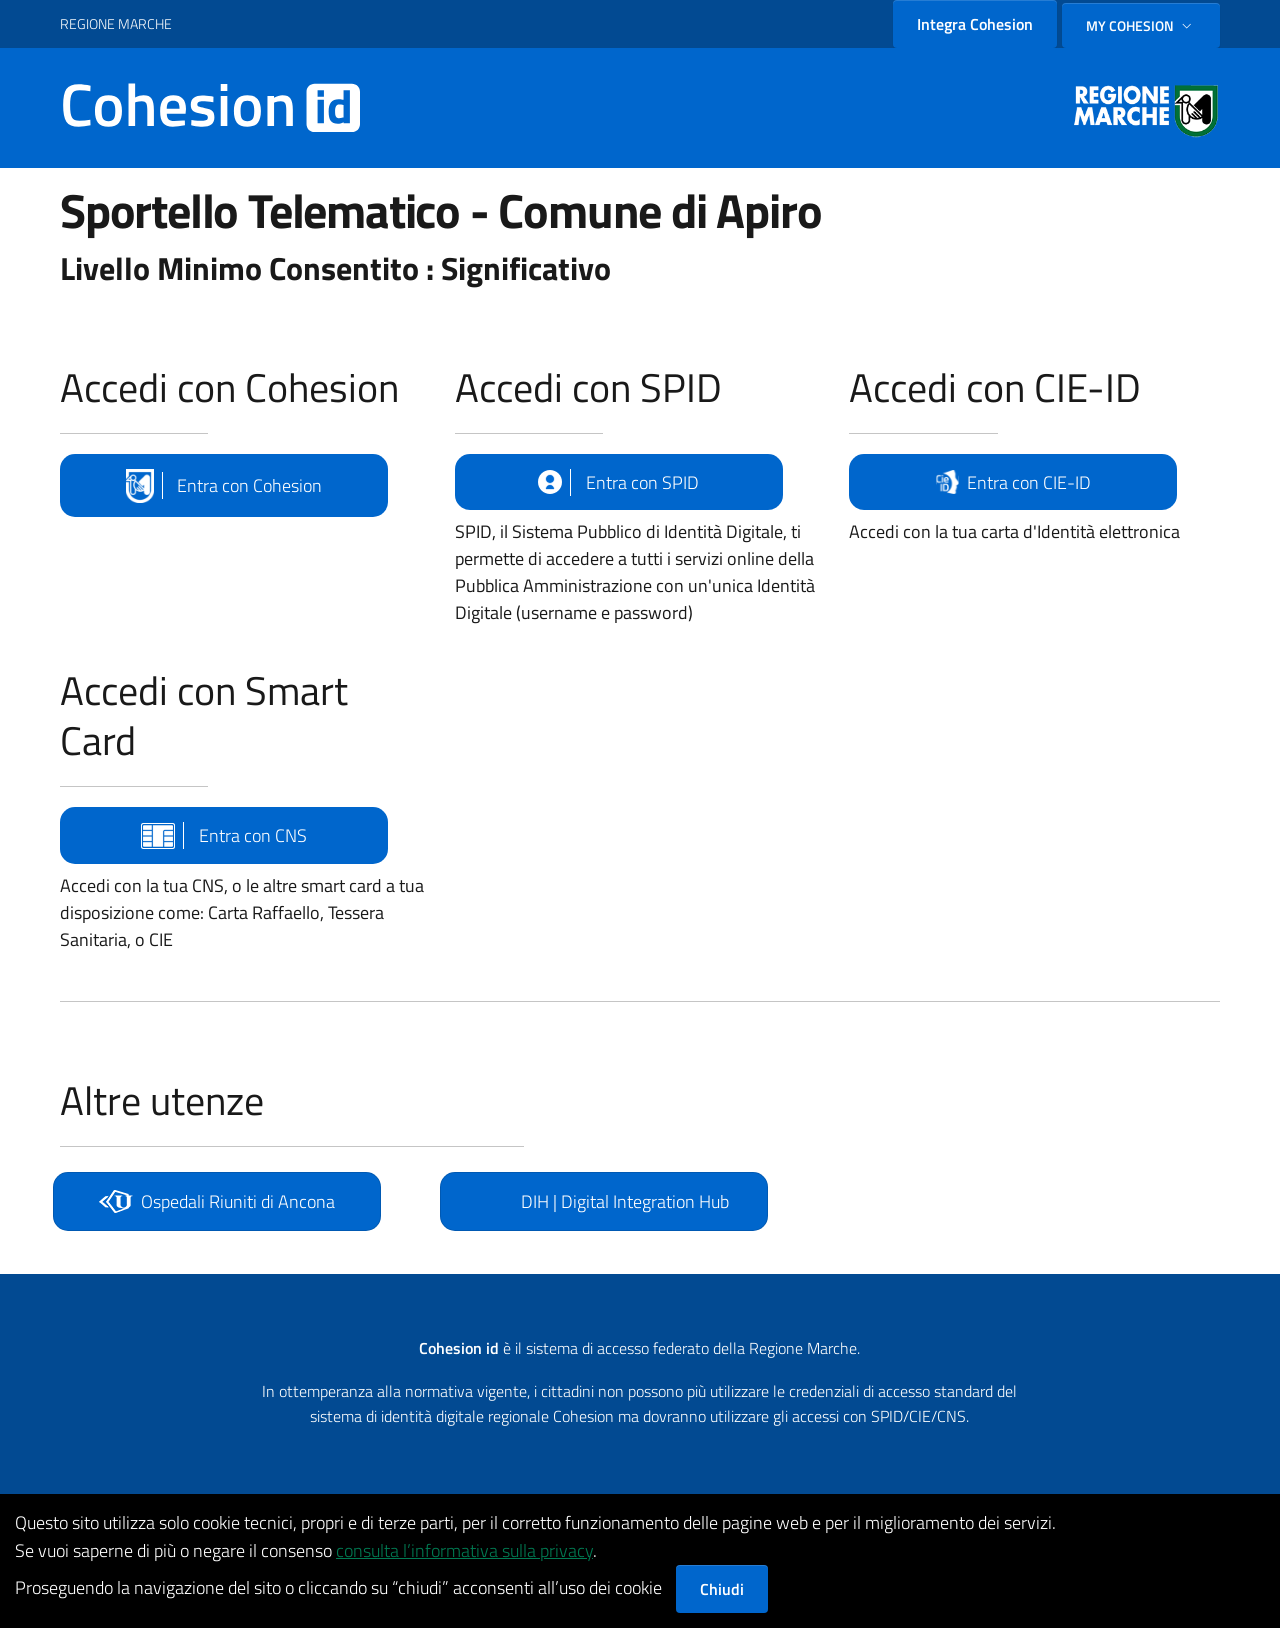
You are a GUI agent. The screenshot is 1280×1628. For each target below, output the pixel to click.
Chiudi (722, 1589)
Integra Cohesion (975, 24)
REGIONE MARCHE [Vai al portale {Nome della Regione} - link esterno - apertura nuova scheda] (116, 23)
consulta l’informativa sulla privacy (464, 1550)
